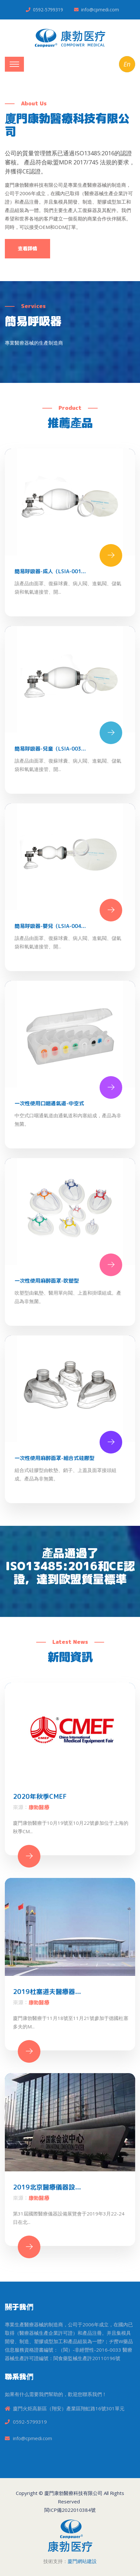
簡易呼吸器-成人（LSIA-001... (50, 571)
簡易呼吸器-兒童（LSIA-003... (50, 748)
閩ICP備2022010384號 (70, 2510)
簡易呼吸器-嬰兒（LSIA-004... (50, 926)
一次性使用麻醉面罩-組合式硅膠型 (54, 1458)
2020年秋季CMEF (40, 1796)
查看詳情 (27, 248)
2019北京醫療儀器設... (47, 2186)
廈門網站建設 (82, 2561)
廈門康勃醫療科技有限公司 (73, 2493)
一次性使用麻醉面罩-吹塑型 (47, 1280)
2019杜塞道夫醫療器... (47, 1991)
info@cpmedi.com (100, 9)
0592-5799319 (48, 9)
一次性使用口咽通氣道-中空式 (49, 1103)
